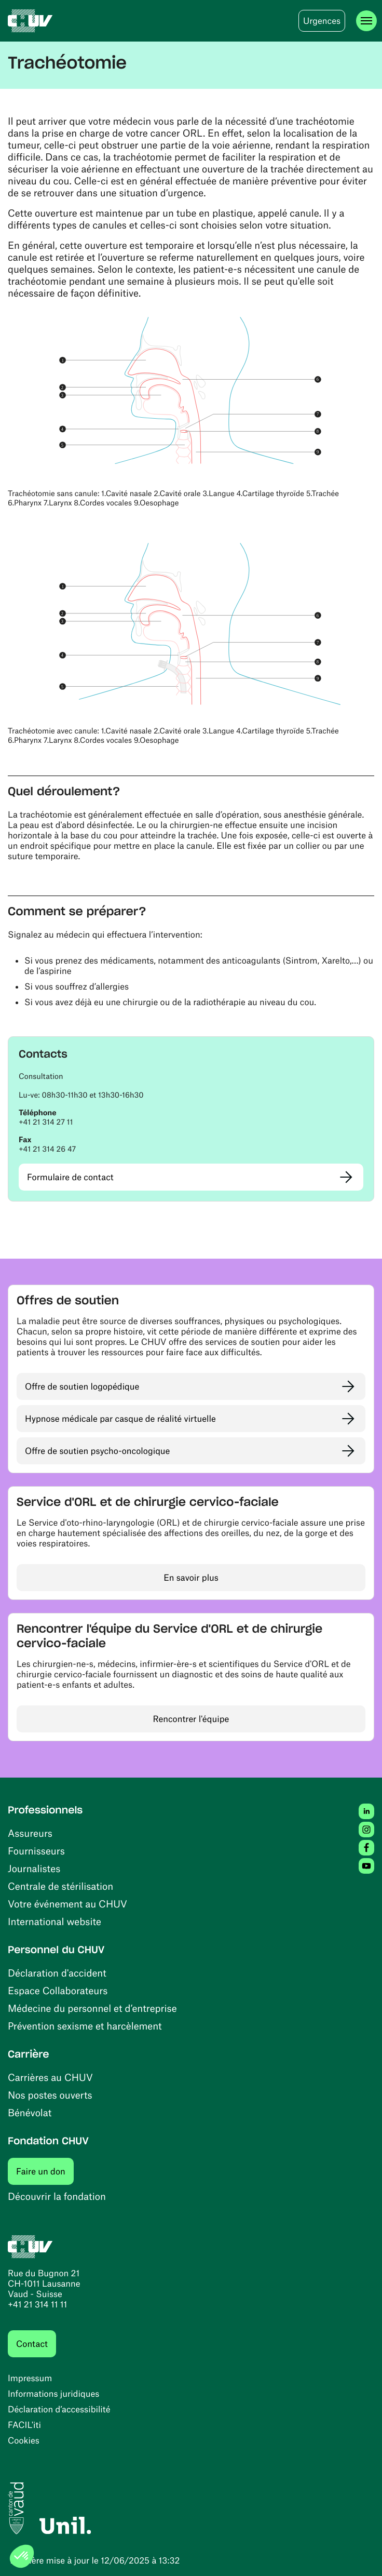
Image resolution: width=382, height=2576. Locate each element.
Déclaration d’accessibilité (59, 2409)
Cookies (23, 2440)
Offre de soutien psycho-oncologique (97, 1451)
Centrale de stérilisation (60, 1886)
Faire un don (45, 2171)
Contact (32, 2344)
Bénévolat (29, 2112)
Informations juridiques (53, 2393)
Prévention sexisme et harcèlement (85, 2026)
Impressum (30, 2378)
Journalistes (34, 1868)
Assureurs (30, 1833)
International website (54, 1921)
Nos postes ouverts (50, 2095)
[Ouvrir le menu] (366, 21)
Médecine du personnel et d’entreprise (92, 2008)
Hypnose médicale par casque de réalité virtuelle (120, 1418)
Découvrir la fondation (57, 2196)
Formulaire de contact (70, 1177)
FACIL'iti (24, 2425)
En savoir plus (191, 1577)
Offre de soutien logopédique (82, 1386)
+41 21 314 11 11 (37, 2304)
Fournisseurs (36, 1851)
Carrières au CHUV (50, 2077)
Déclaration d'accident (57, 1973)
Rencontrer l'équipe (191, 1719)
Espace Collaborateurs (57, 1990)
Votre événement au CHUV (67, 1904)
